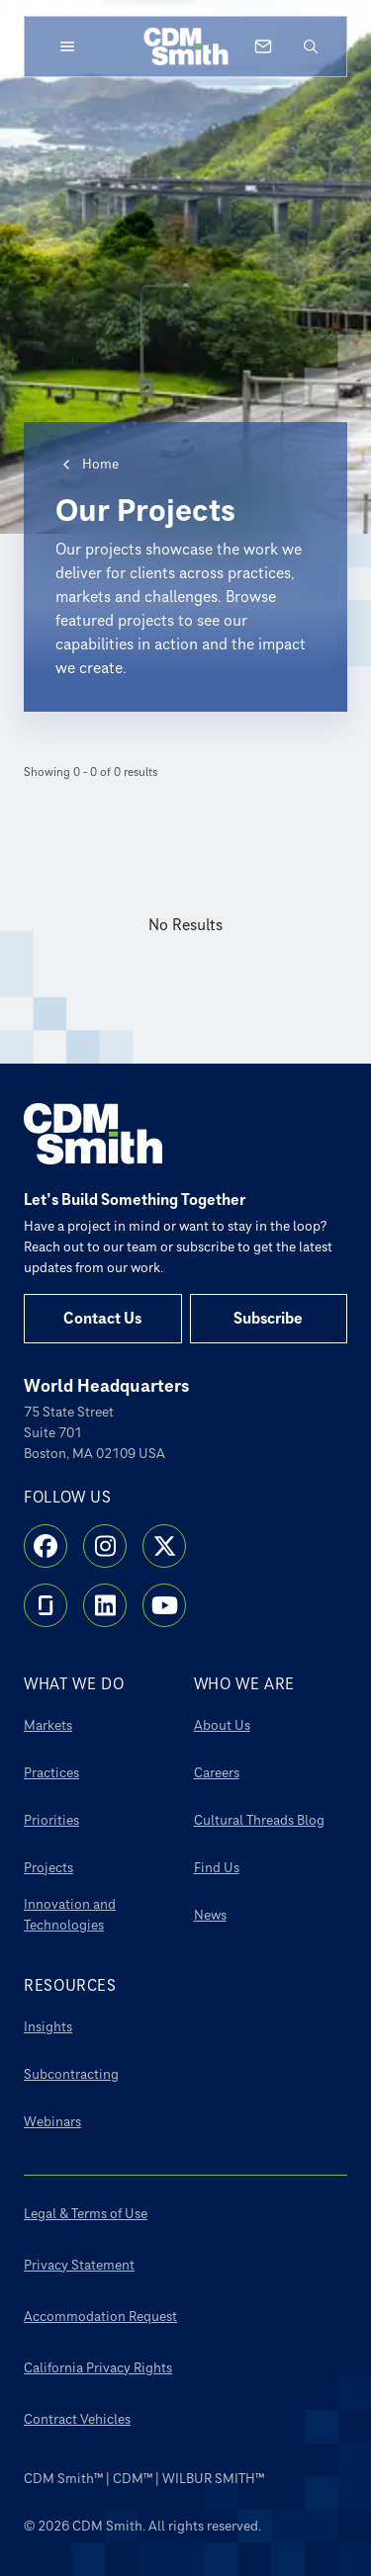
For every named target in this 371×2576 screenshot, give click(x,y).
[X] (164, 1546)
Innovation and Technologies (70, 1914)
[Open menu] (67, 46)
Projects (48, 1867)
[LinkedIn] (105, 1605)
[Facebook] (45, 1546)
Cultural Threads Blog (259, 1820)
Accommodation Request (100, 2316)
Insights (48, 2027)
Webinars (52, 2121)
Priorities (51, 1820)
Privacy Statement (79, 2265)
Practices (51, 1772)
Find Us (216, 1867)
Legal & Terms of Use (85, 2213)
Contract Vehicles (77, 2419)
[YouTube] (164, 1605)
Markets (48, 1725)
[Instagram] (105, 1546)
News (210, 1915)
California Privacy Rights (98, 2368)
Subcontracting (71, 2074)
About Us (222, 1725)
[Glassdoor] (45, 1605)
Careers (216, 1772)
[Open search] (310, 46)
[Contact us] (263, 46)
